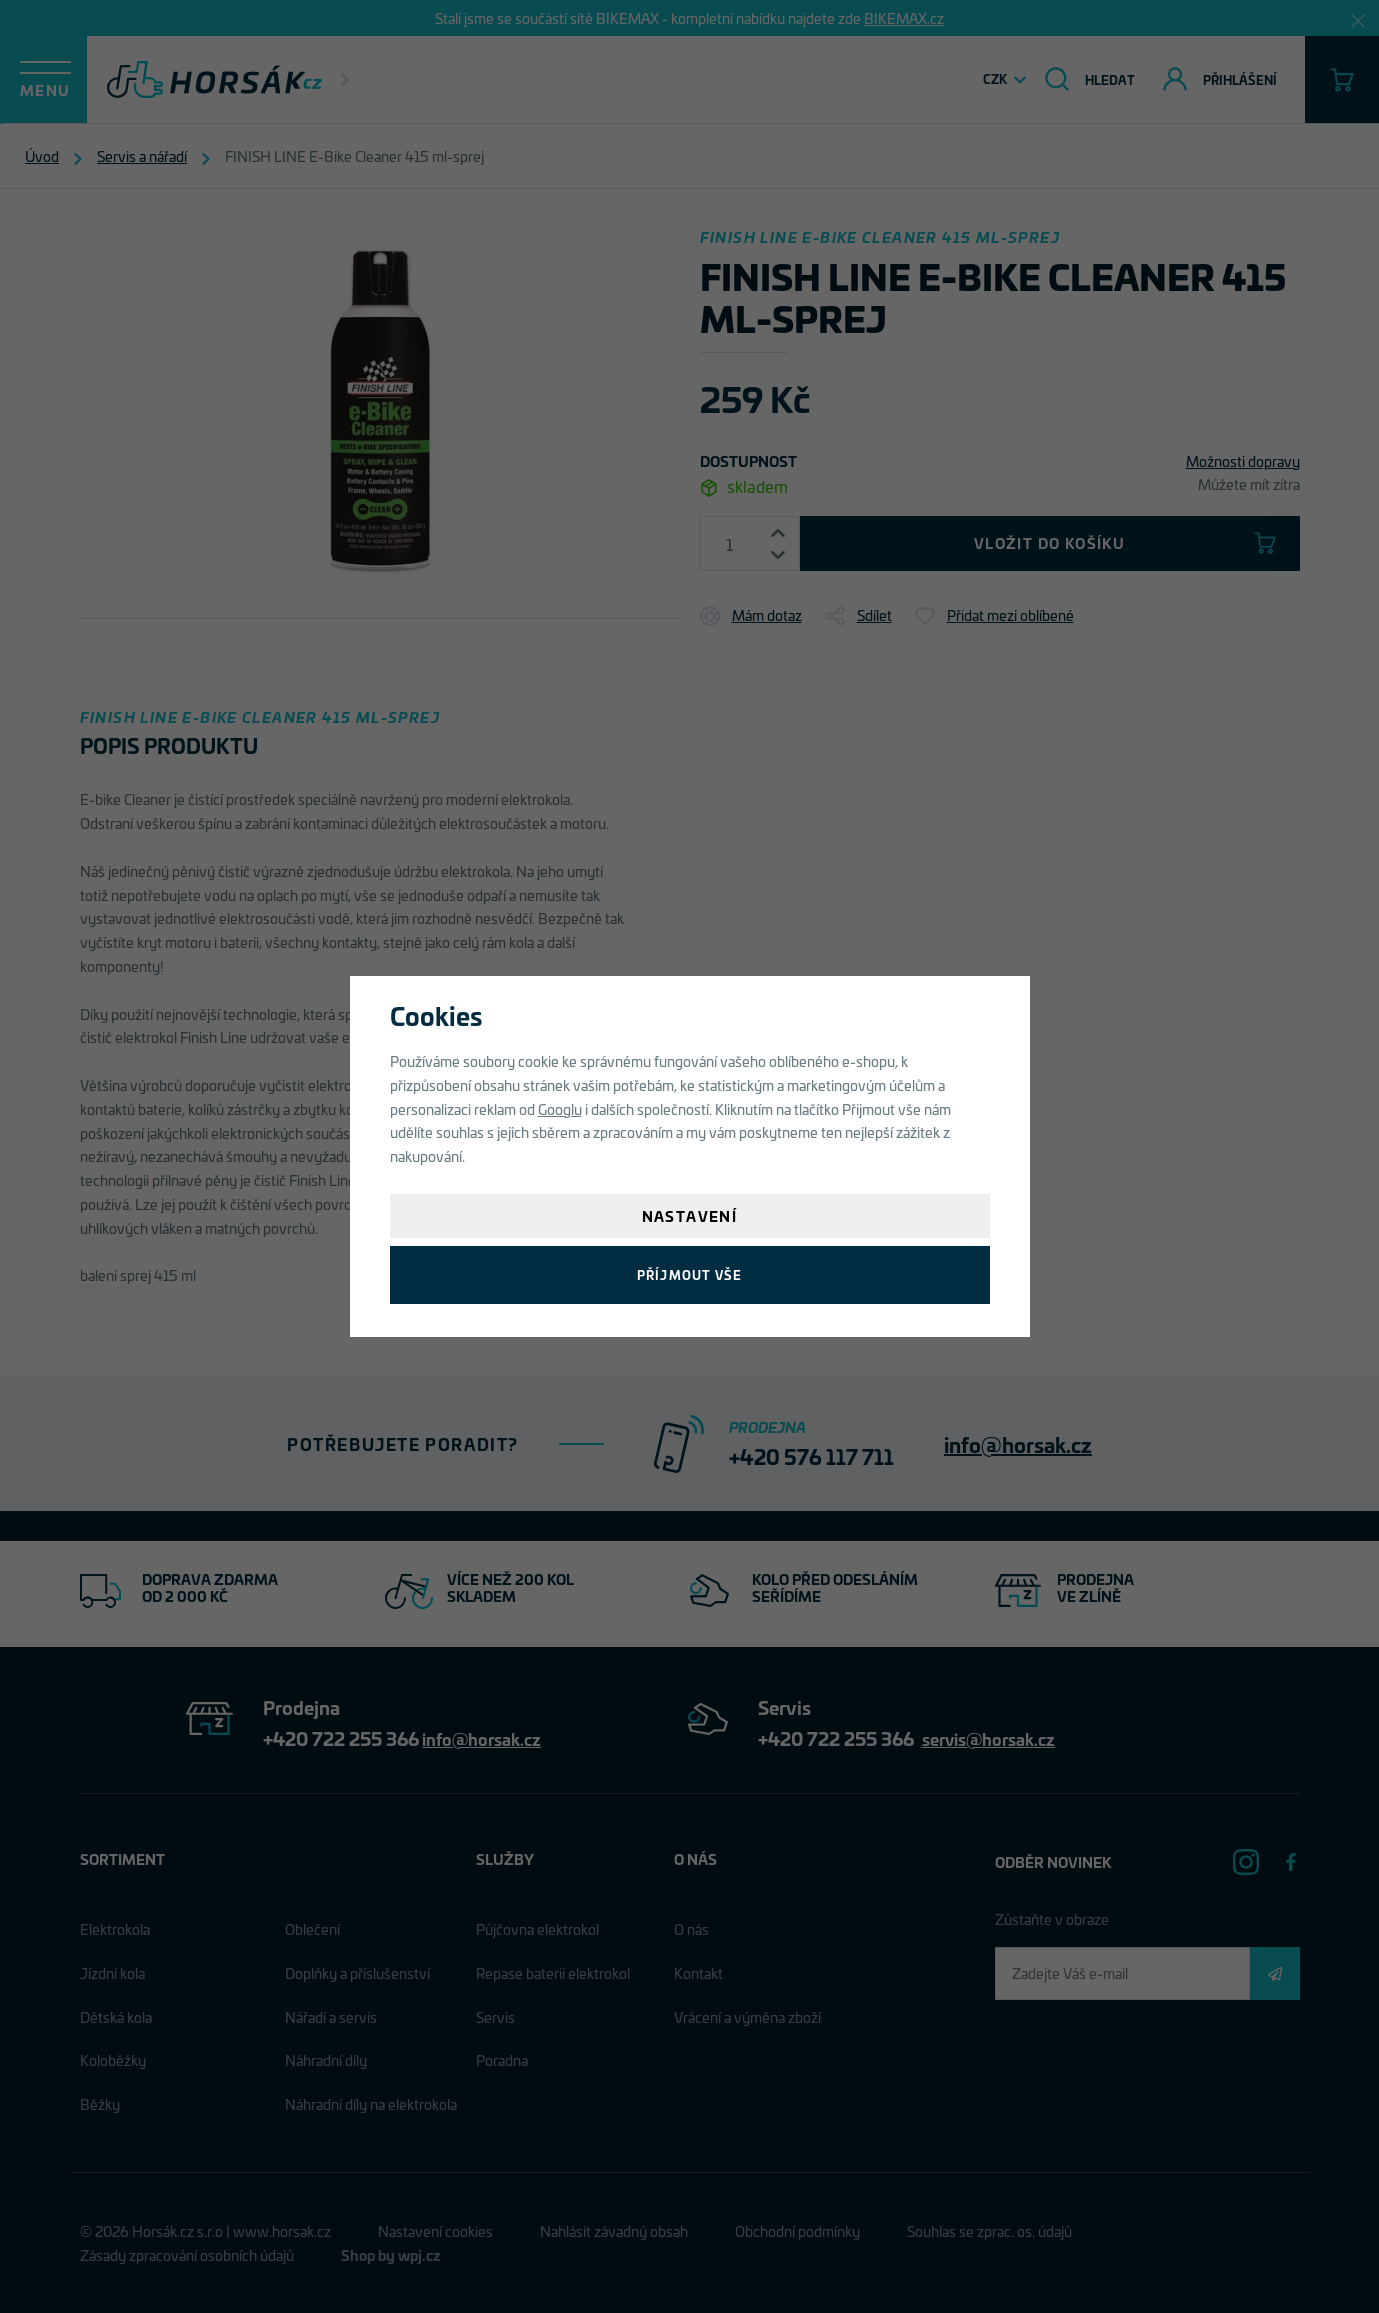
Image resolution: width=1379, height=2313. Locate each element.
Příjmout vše (689, 1274)
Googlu (560, 1108)
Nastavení (690, 1215)
